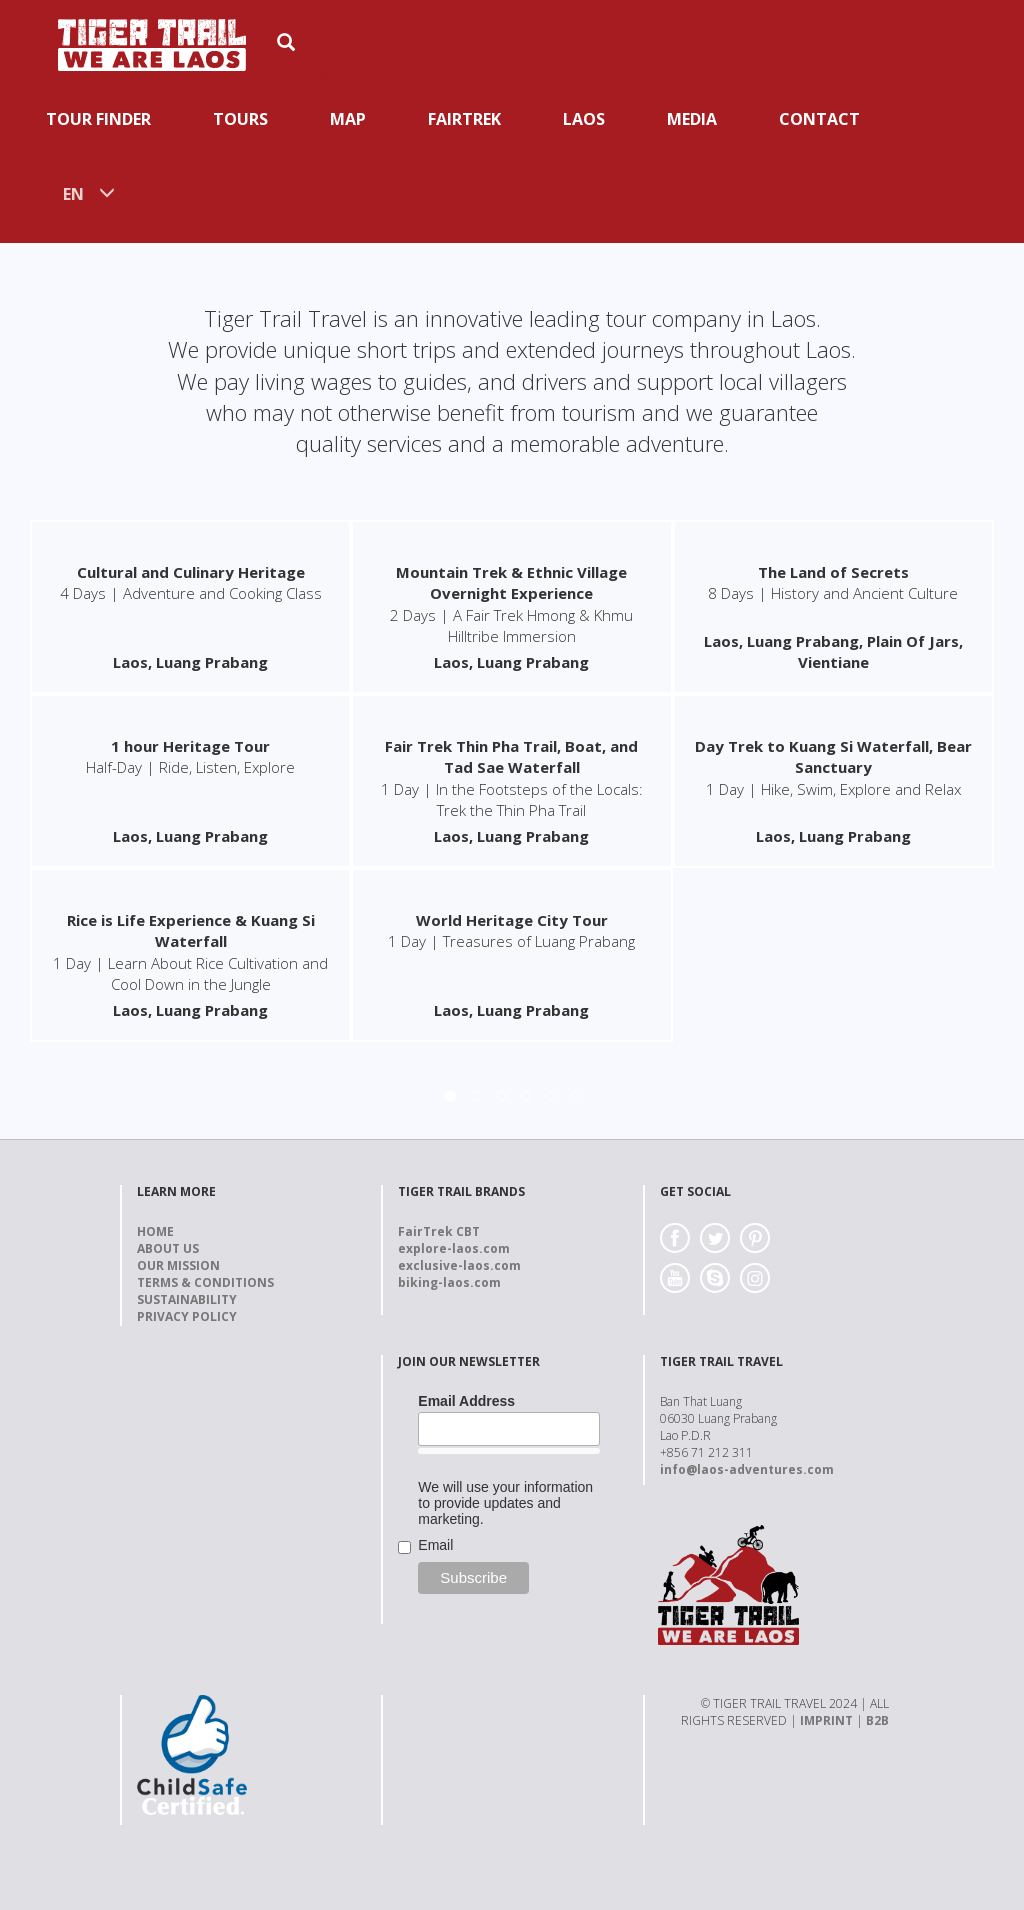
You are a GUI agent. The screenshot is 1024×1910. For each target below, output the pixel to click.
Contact (819, 119)
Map (348, 119)
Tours (240, 119)
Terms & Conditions (205, 1282)
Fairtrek (464, 119)
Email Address (466, 1401)
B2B (877, 1720)
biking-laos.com (449, 1282)
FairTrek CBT (439, 1231)
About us (168, 1248)
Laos (584, 119)
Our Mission (178, 1265)
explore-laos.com (454, 1248)
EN (73, 194)
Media (692, 119)
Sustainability (187, 1299)
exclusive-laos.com (459, 1265)
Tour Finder (98, 119)
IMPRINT (826, 1720)
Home (155, 1231)
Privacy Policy (187, 1316)
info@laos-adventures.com (747, 1469)
